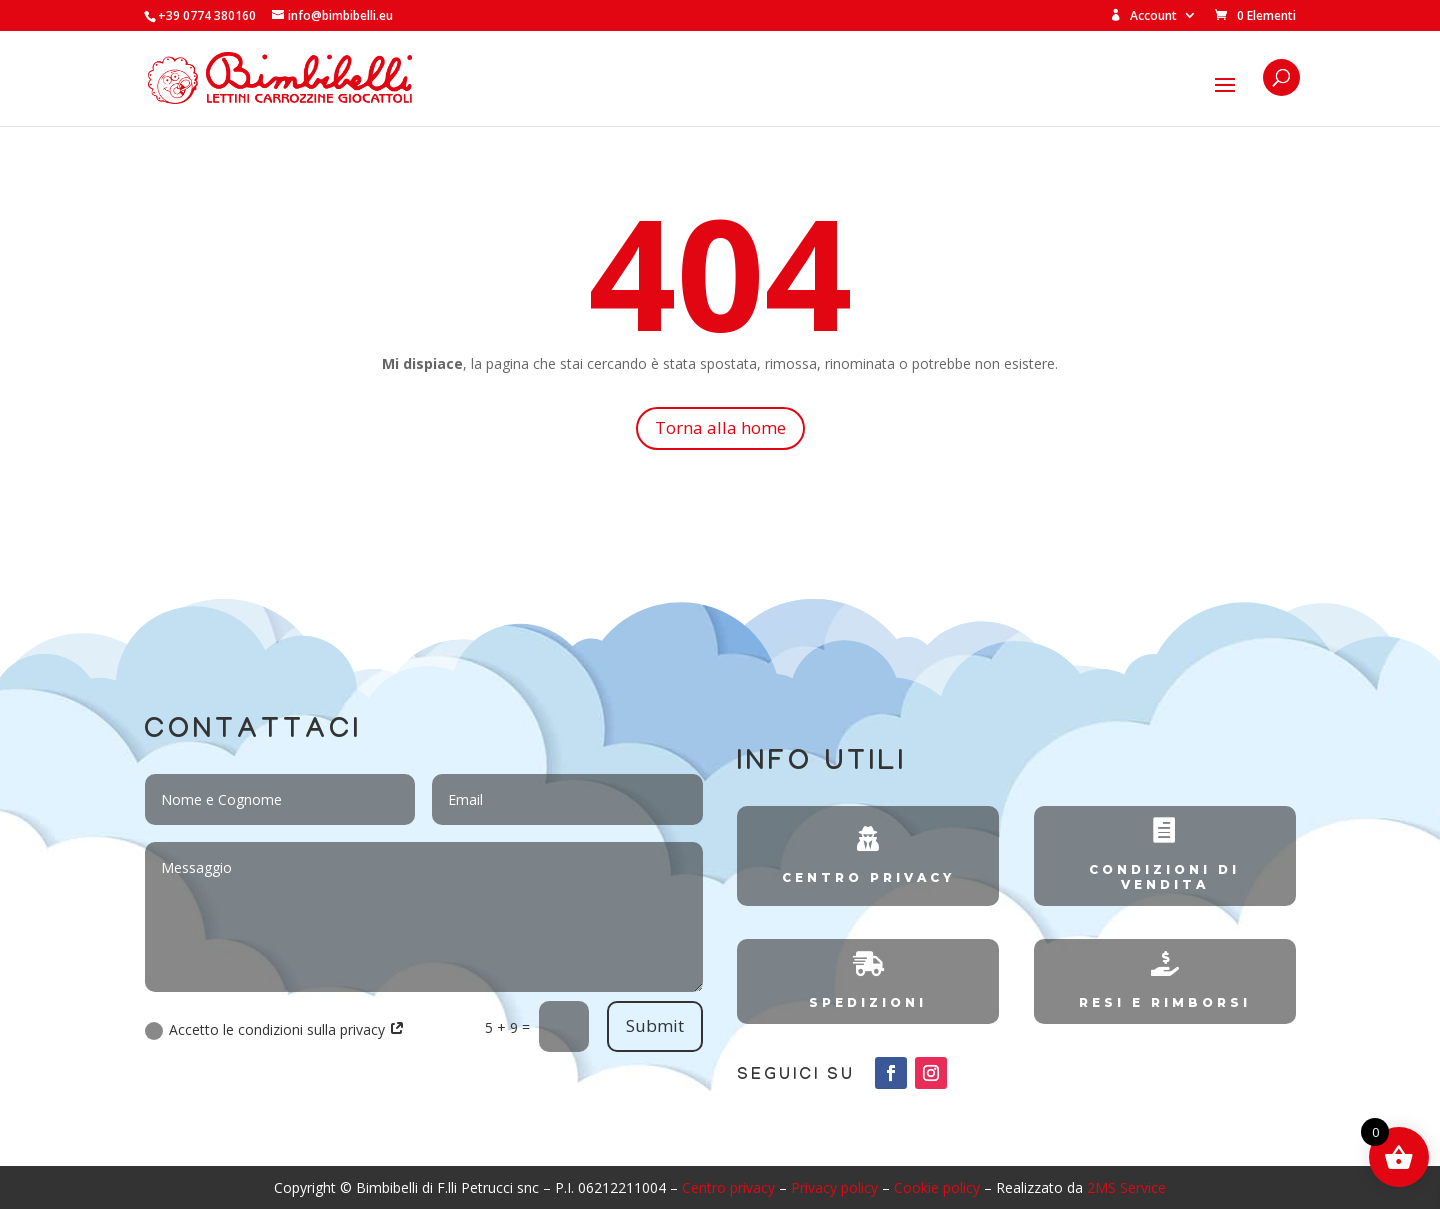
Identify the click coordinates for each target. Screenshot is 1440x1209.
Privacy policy (834, 1187)
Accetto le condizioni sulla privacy (275, 1030)
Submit (655, 1025)
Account (1143, 16)
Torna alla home (720, 427)
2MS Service (1126, 1187)
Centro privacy (728, 1187)
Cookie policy (937, 1187)
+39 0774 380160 (207, 15)
